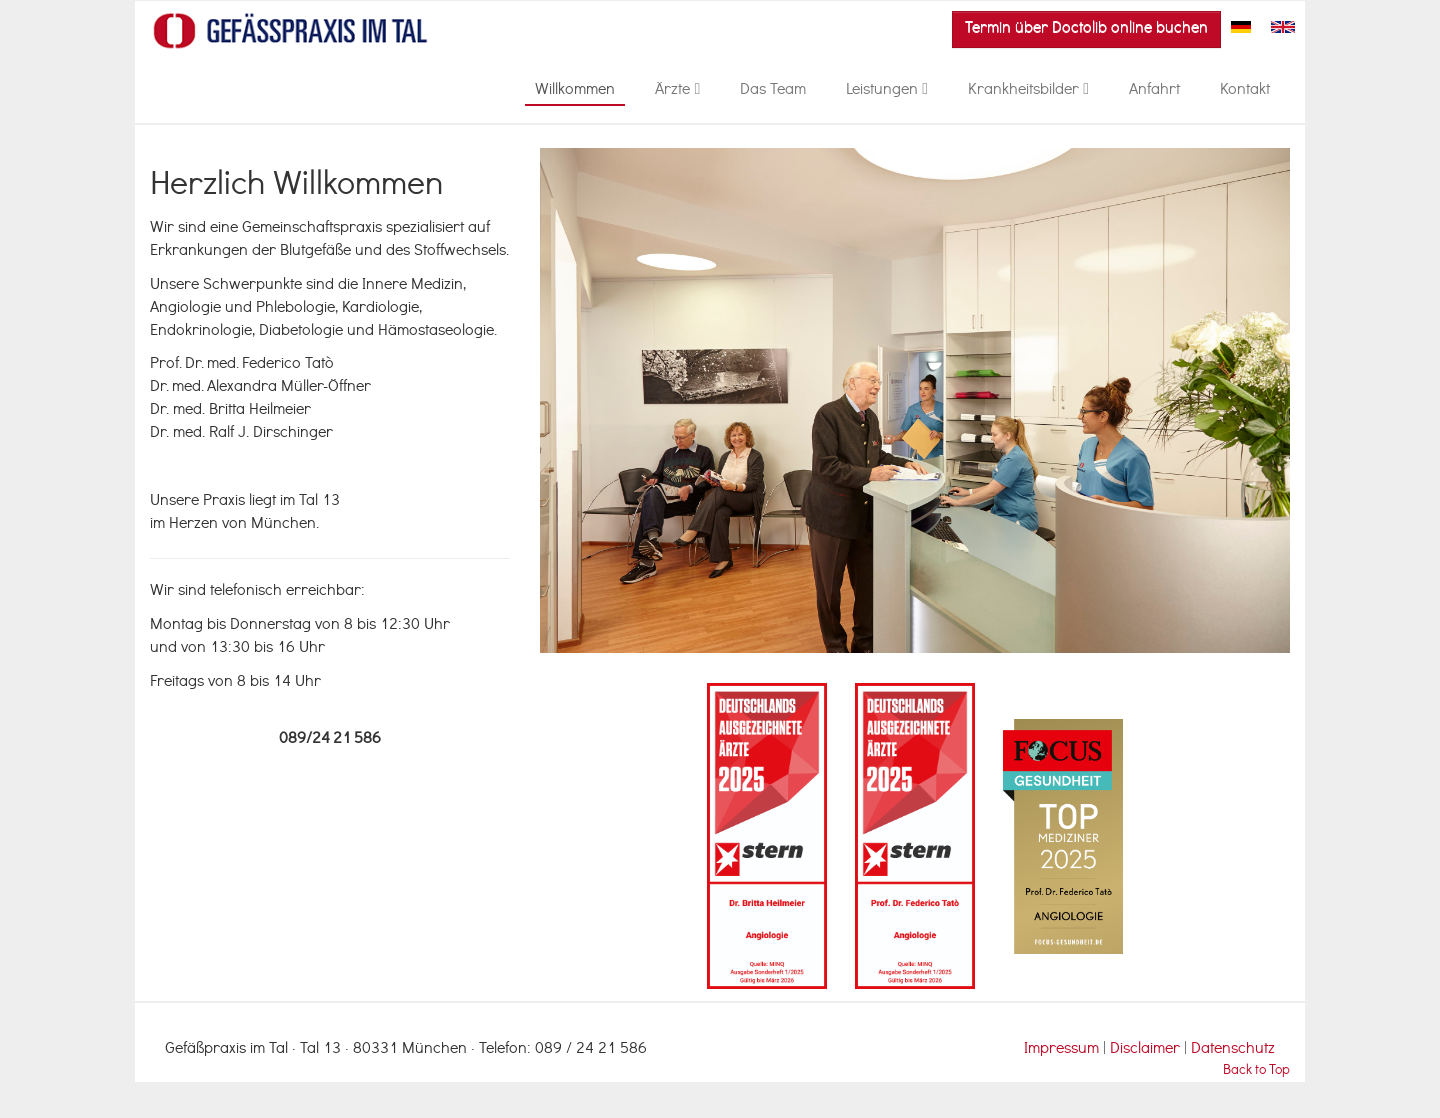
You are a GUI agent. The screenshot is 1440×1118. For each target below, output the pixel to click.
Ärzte (677, 91)
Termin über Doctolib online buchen (1086, 29)
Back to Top (1256, 1071)
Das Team (773, 91)
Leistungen (887, 91)
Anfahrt (1154, 91)
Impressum (1061, 1050)
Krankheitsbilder (1028, 91)
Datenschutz (1233, 1050)
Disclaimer (1147, 1050)
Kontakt (1245, 91)
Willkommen (575, 91)
